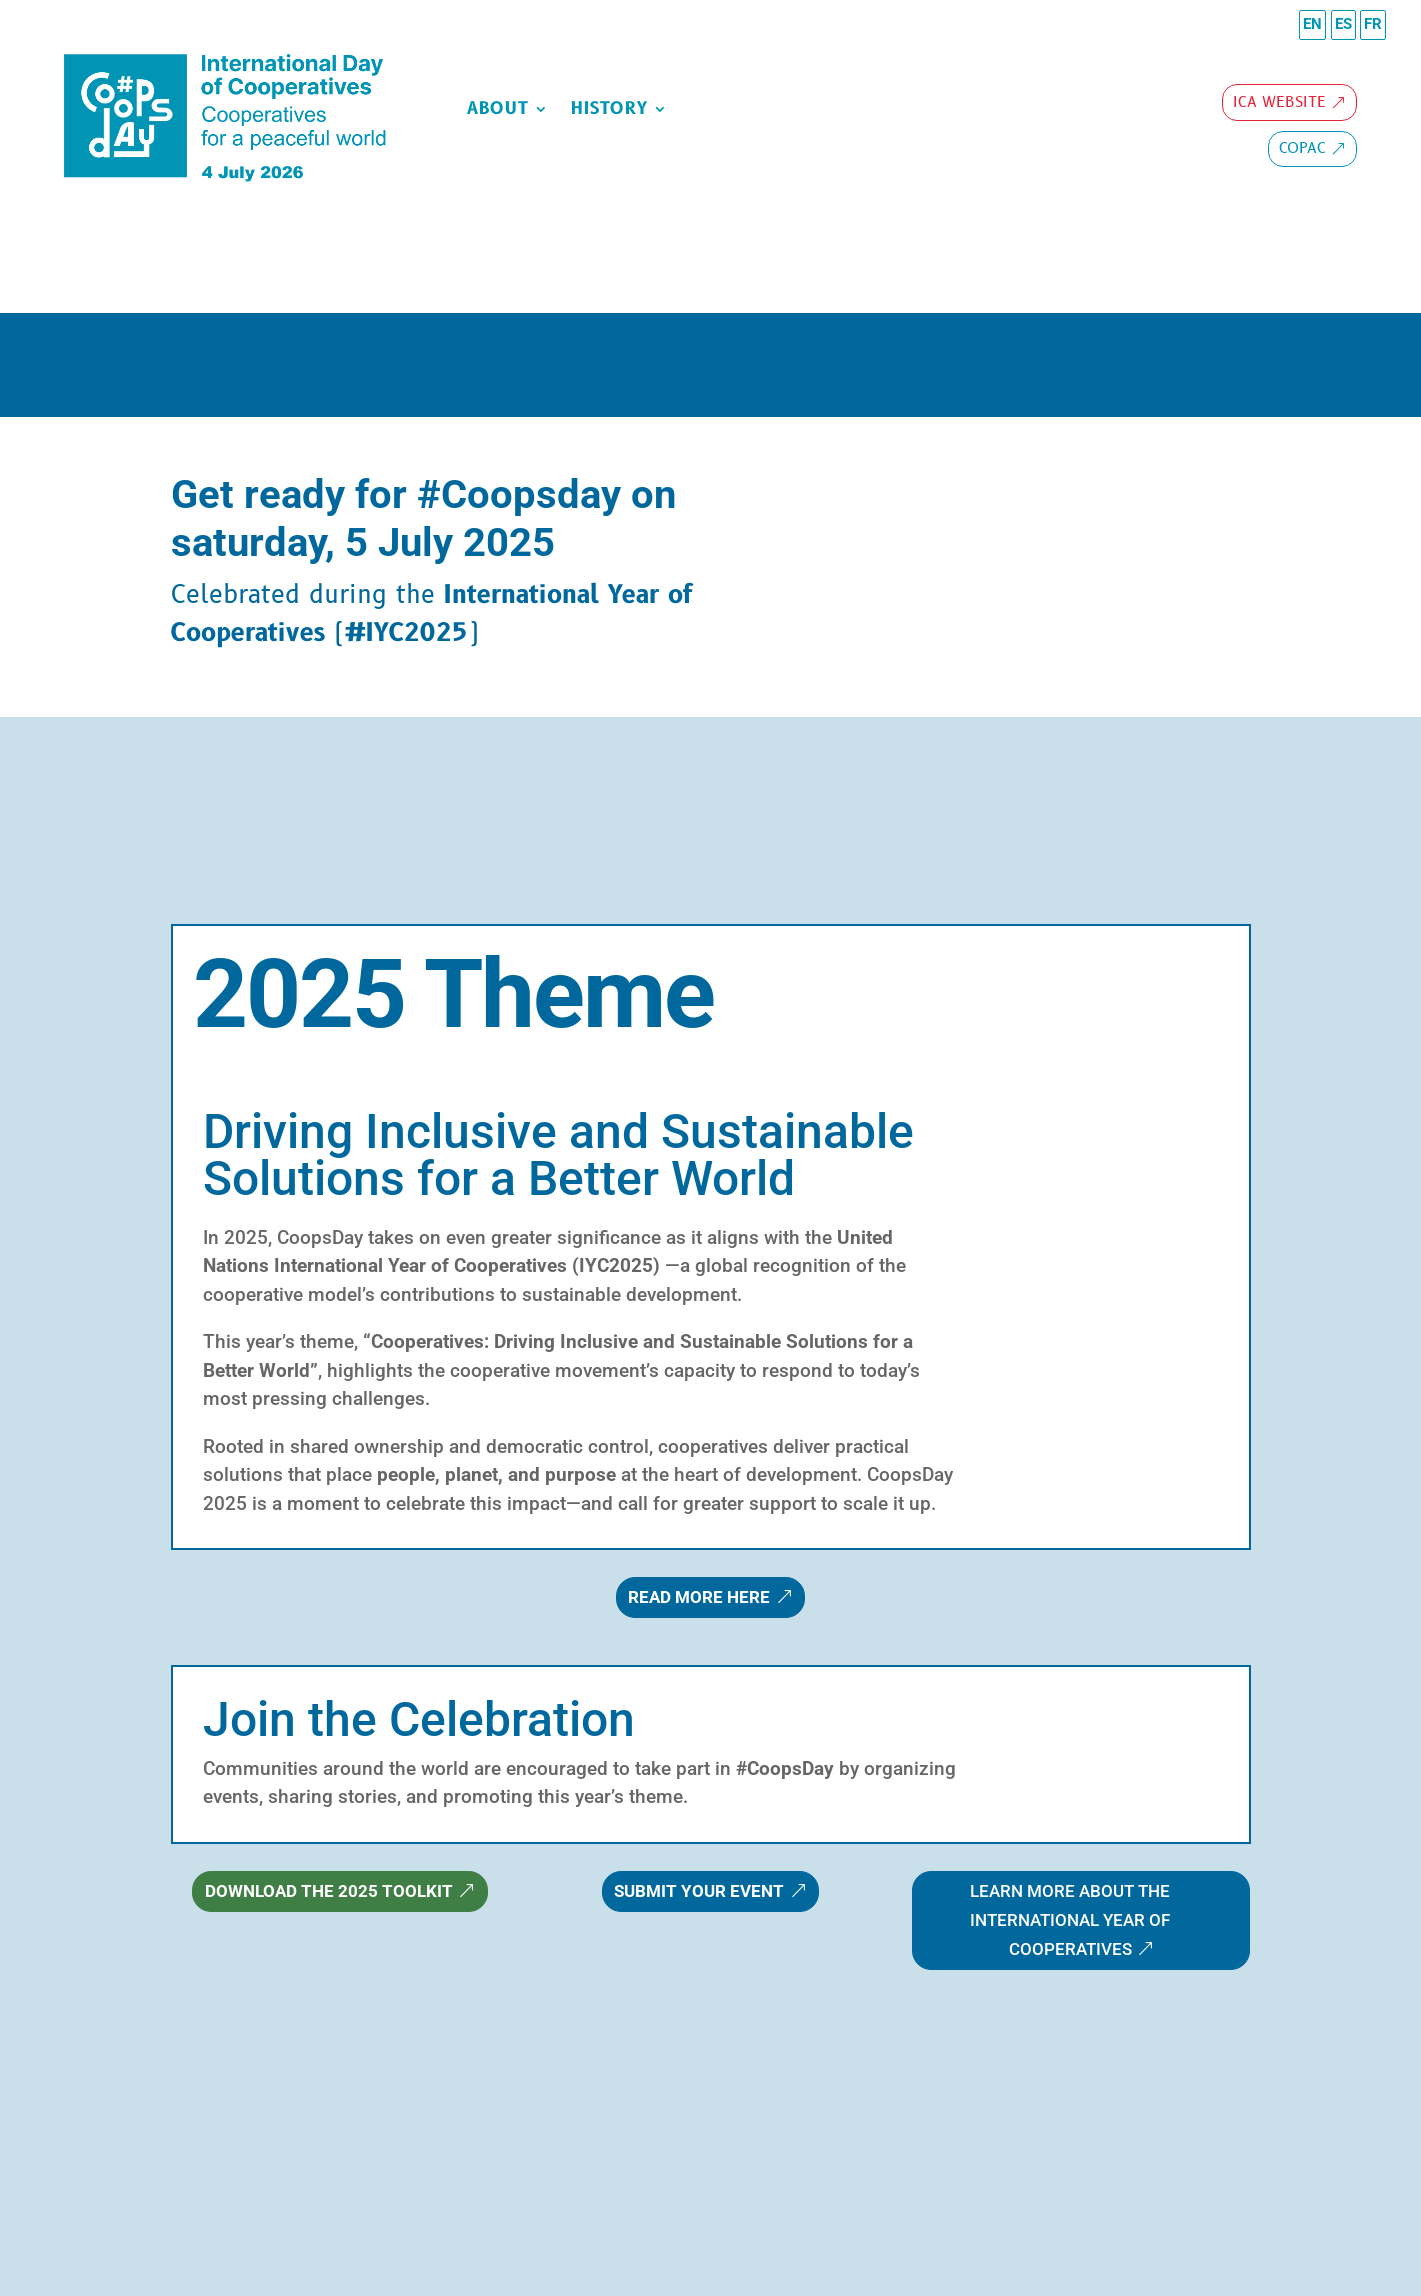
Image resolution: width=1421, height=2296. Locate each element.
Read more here (699, 1597)
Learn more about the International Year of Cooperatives (1070, 1920)
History (609, 111)
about (498, 111)
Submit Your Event (699, 1891)
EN (1312, 24)
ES (1343, 24)
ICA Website (1279, 102)
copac (1302, 148)
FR (1373, 24)
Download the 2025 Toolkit (329, 1891)
